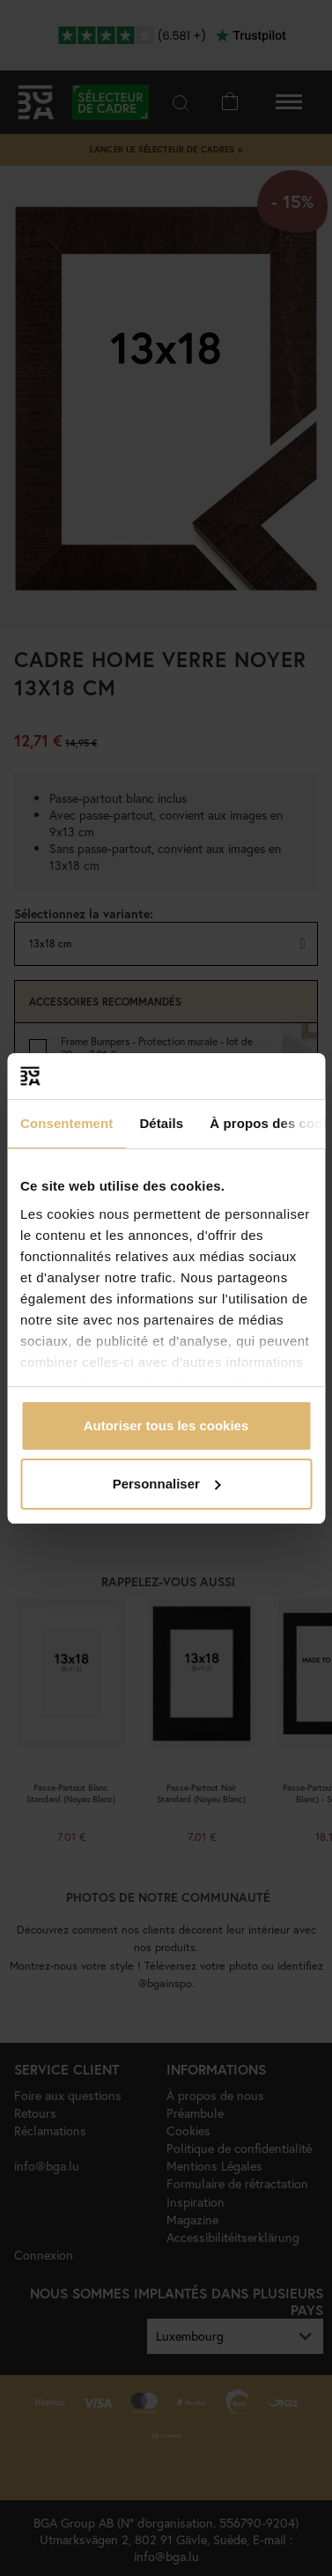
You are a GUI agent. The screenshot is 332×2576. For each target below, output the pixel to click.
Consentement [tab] (66, 1123)
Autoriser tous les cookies (166, 1425)
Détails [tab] (161, 1123)
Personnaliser (167, 1483)
